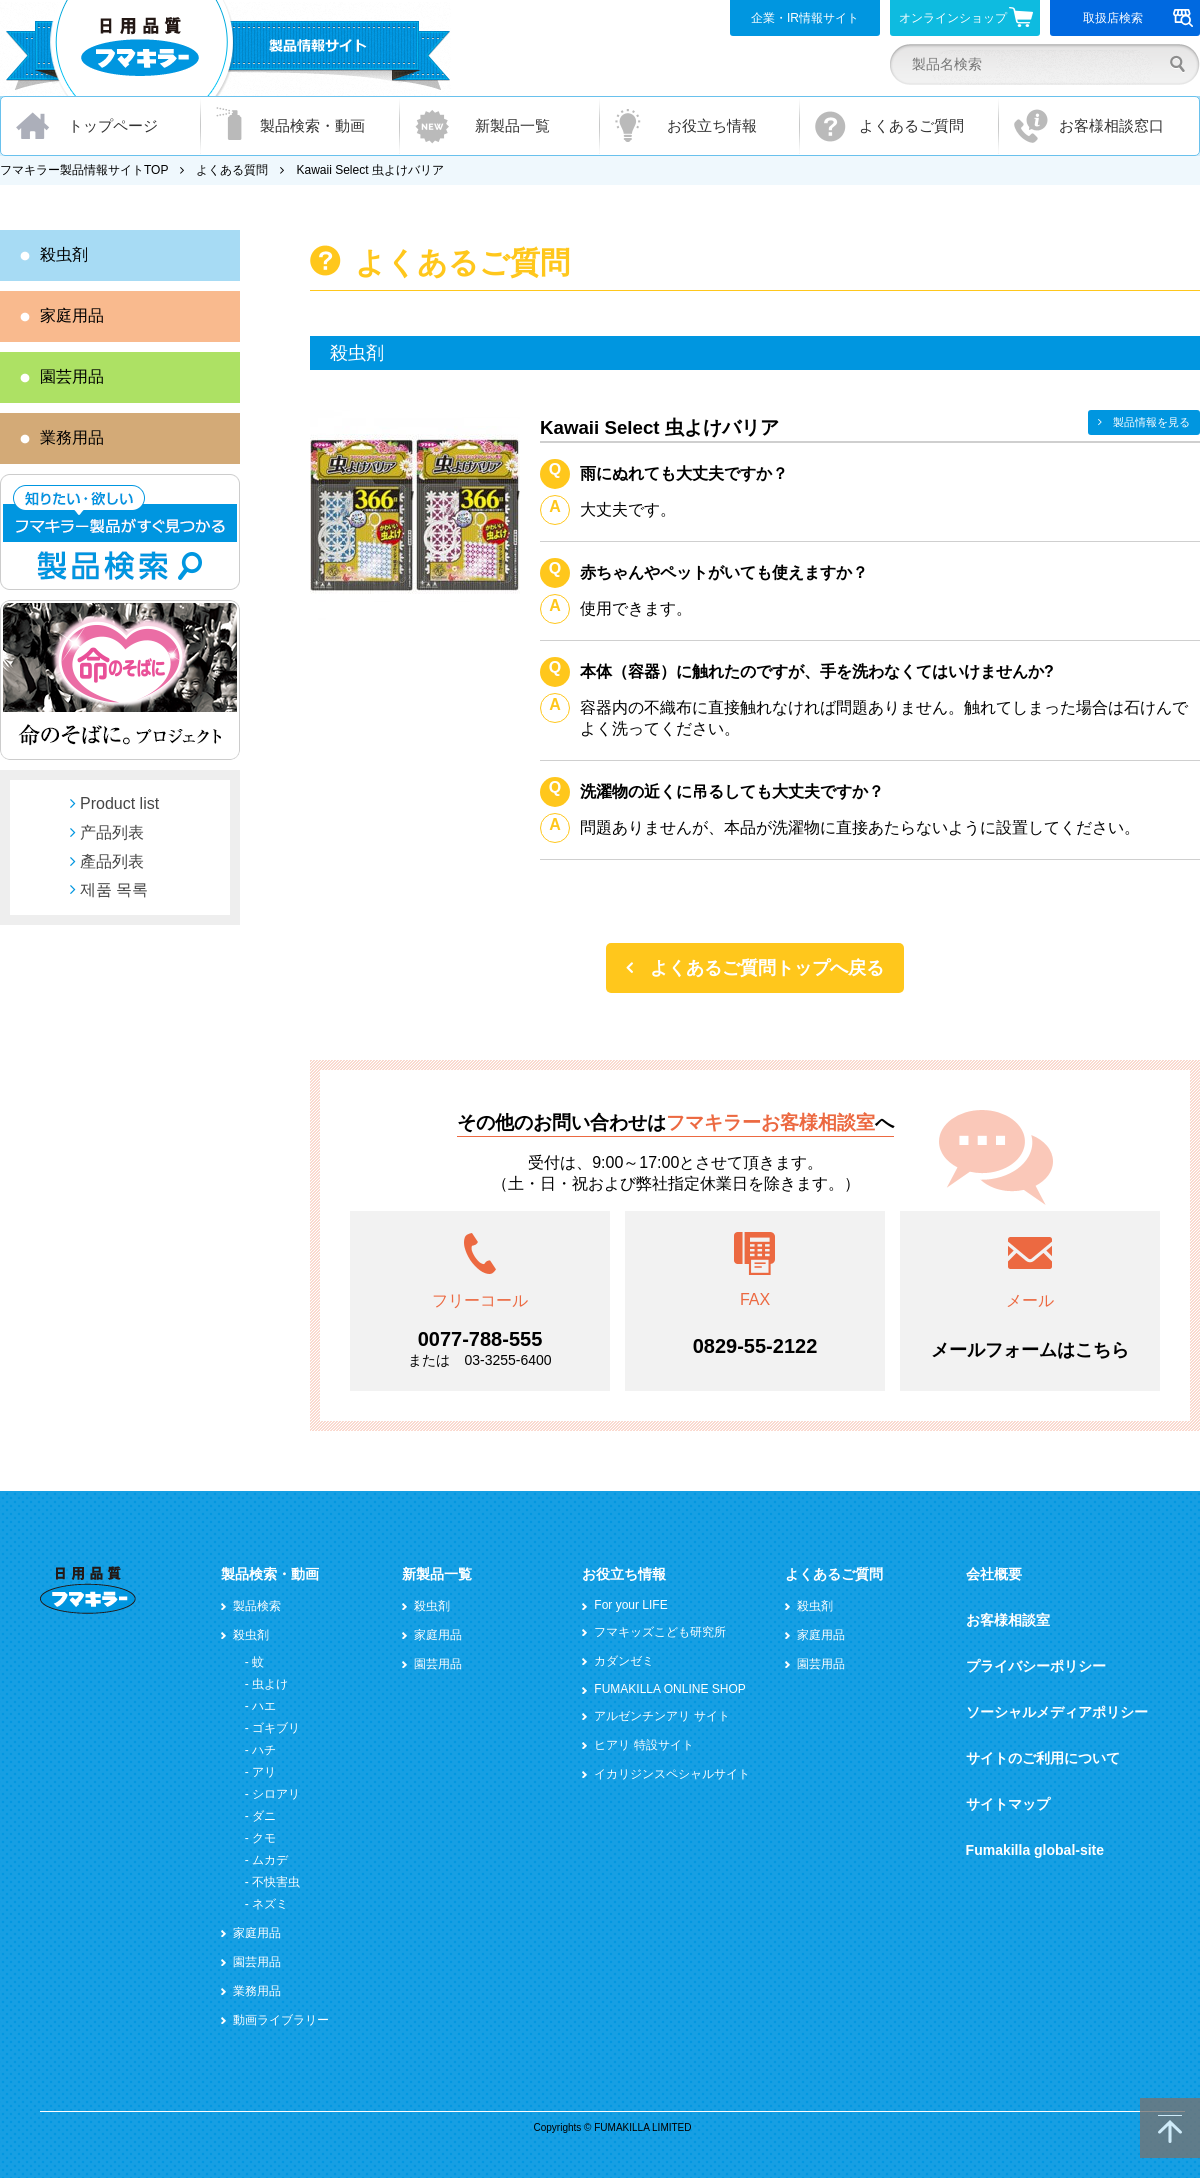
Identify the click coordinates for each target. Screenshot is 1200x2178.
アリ (264, 1772)
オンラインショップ (966, 17)
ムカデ (270, 1860)
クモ (264, 1838)
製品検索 (257, 1606)
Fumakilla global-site (1035, 1850)
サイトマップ (1008, 1804)
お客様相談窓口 (1111, 125)
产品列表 (112, 832)
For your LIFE (630, 1605)
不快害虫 (276, 1882)
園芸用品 (72, 376)
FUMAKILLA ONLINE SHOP (669, 1689)
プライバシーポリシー (1036, 1666)
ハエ (264, 1706)
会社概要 (994, 1574)
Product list (119, 803)
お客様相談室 (1008, 1620)
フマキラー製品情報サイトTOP (84, 170)
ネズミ (270, 1904)
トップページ (113, 125)
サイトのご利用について (1043, 1758)
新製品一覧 (512, 125)
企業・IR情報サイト (805, 18)
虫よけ (270, 1684)
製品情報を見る (1151, 422)
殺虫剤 (64, 254)
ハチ (264, 1750)
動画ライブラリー (281, 2020)
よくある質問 (232, 170)
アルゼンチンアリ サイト (661, 1716)
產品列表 (112, 861)
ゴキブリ (276, 1728)
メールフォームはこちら (1030, 1350)
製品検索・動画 (312, 125)
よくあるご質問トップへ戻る (767, 968)
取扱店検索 (1138, 18)
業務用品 (72, 437)
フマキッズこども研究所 (660, 1632)
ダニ (264, 1816)
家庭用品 (72, 315)
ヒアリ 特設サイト (643, 1745)
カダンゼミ (624, 1661)
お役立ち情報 (712, 125)
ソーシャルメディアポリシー (1057, 1712)
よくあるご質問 (911, 125)
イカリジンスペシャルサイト (672, 1774)
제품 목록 (114, 889)
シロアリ (276, 1794)
